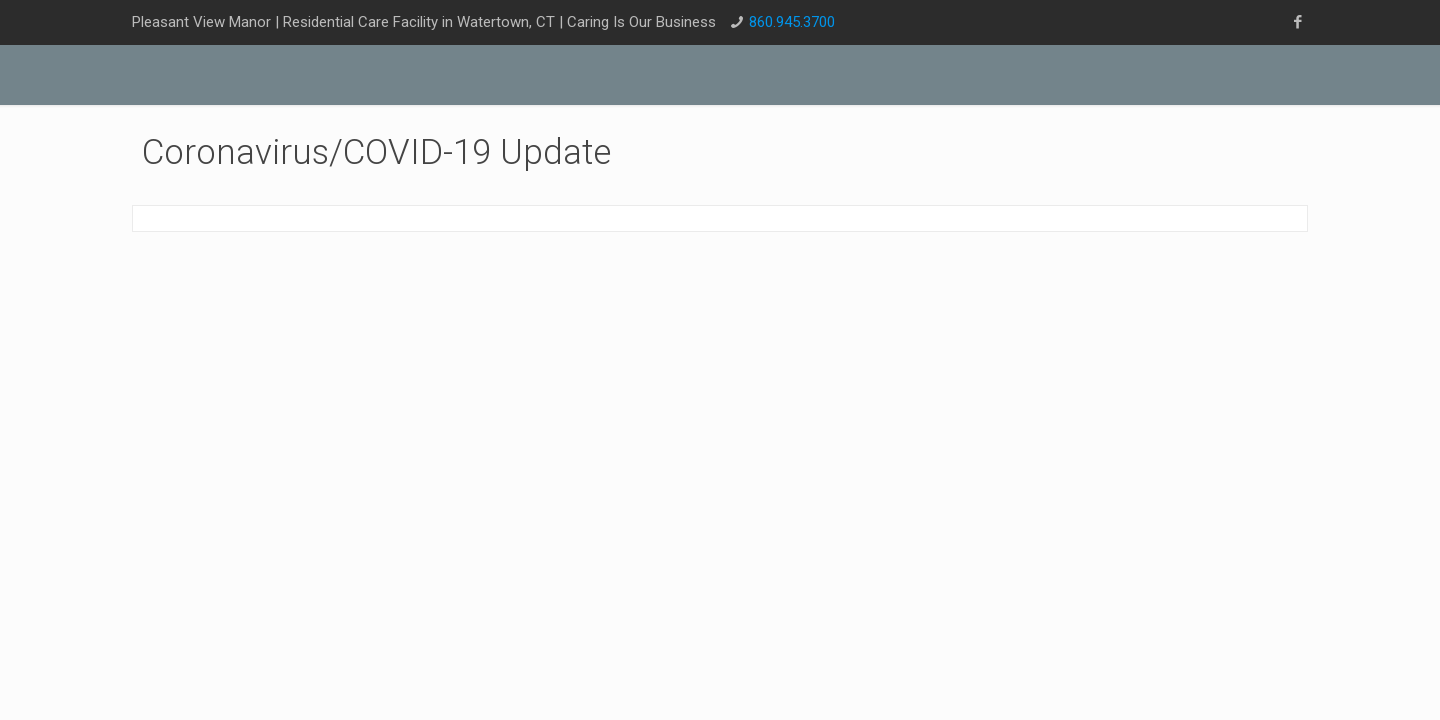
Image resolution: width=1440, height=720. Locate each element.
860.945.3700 (792, 22)
